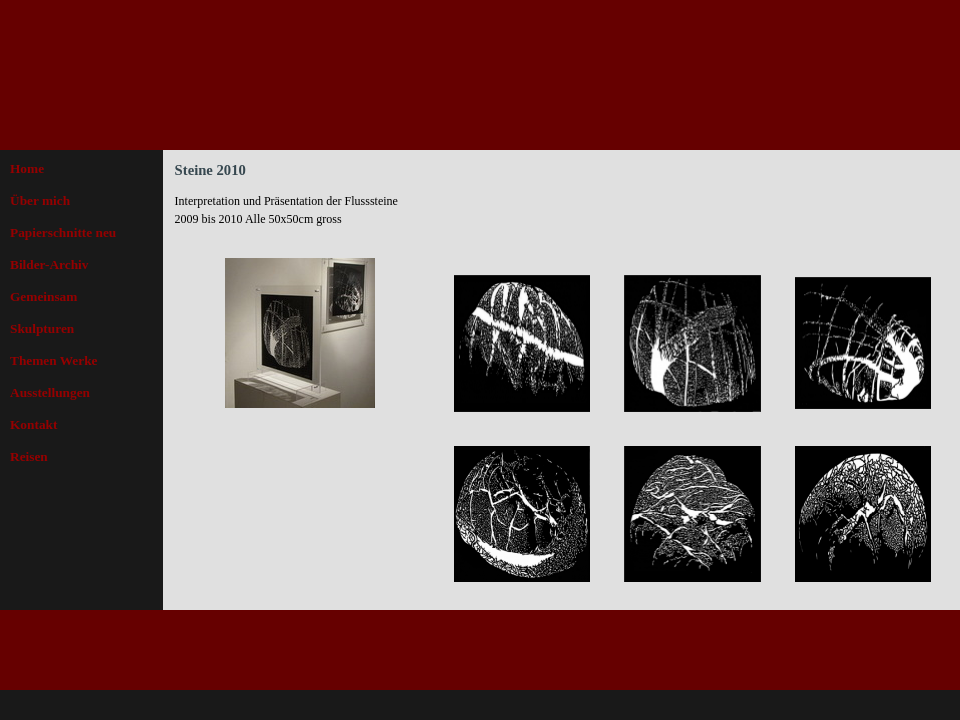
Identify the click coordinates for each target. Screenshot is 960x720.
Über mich (40, 200)
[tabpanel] (300, 219)
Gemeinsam (43, 296)
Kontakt (33, 424)
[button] (522, 343)
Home (27, 168)
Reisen (29, 456)
